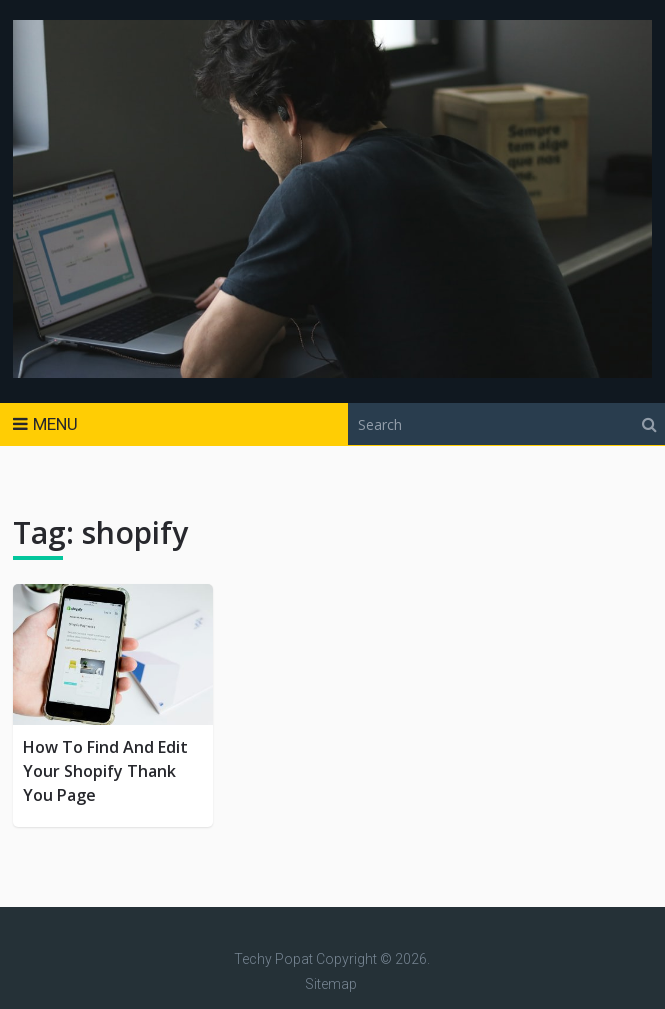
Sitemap (331, 984)
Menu (55, 424)
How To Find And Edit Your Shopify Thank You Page (105, 771)
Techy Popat (273, 959)
